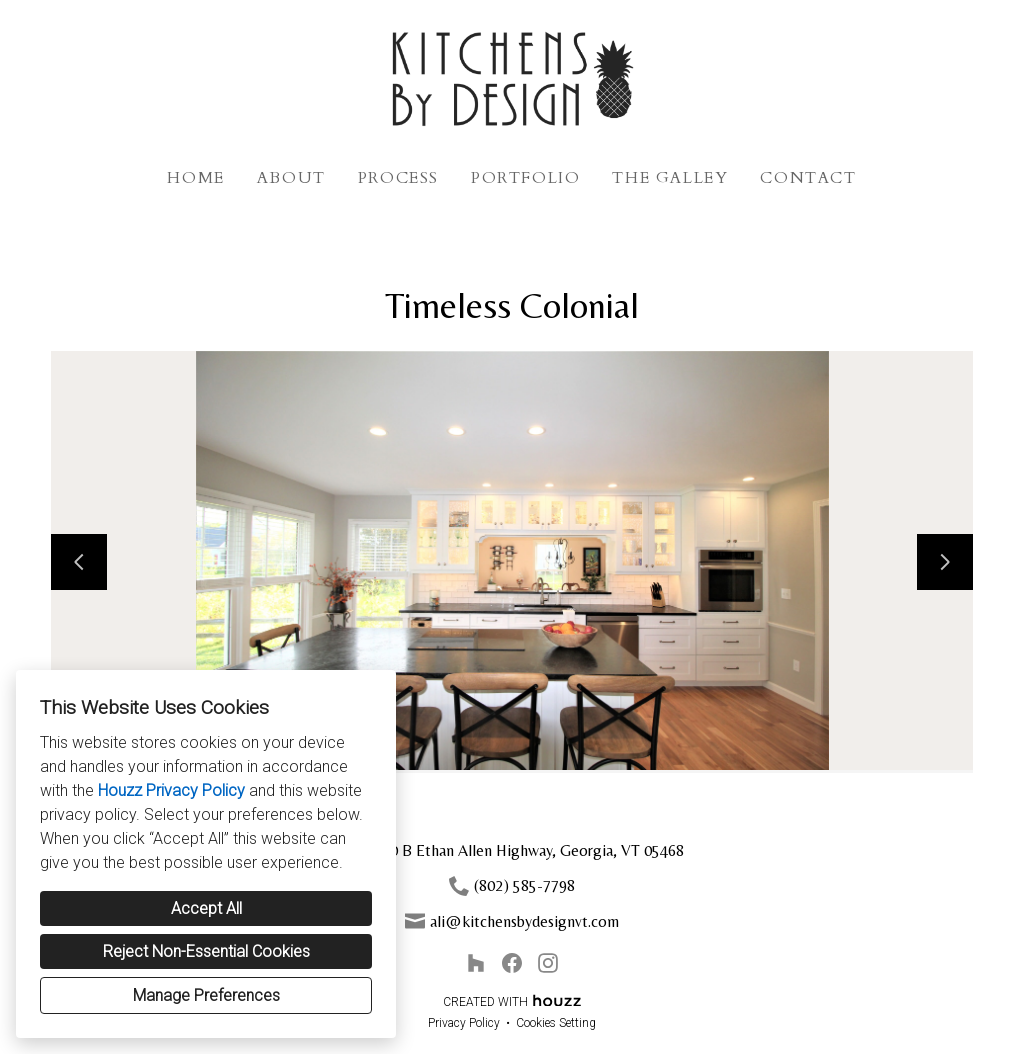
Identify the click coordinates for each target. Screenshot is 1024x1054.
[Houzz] (476, 963)
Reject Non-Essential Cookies (206, 951)
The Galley (670, 178)
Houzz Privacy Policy (171, 790)
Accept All (206, 908)
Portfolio (525, 178)
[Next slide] (945, 562)
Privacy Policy (464, 1023)
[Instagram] (548, 963)
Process (398, 178)
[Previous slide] (79, 562)
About (291, 178)
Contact (808, 178)
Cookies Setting (556, 1023)
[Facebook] (512, 963)
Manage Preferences (206, 995)
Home (195, 178)
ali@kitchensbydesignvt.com (524, 921)
